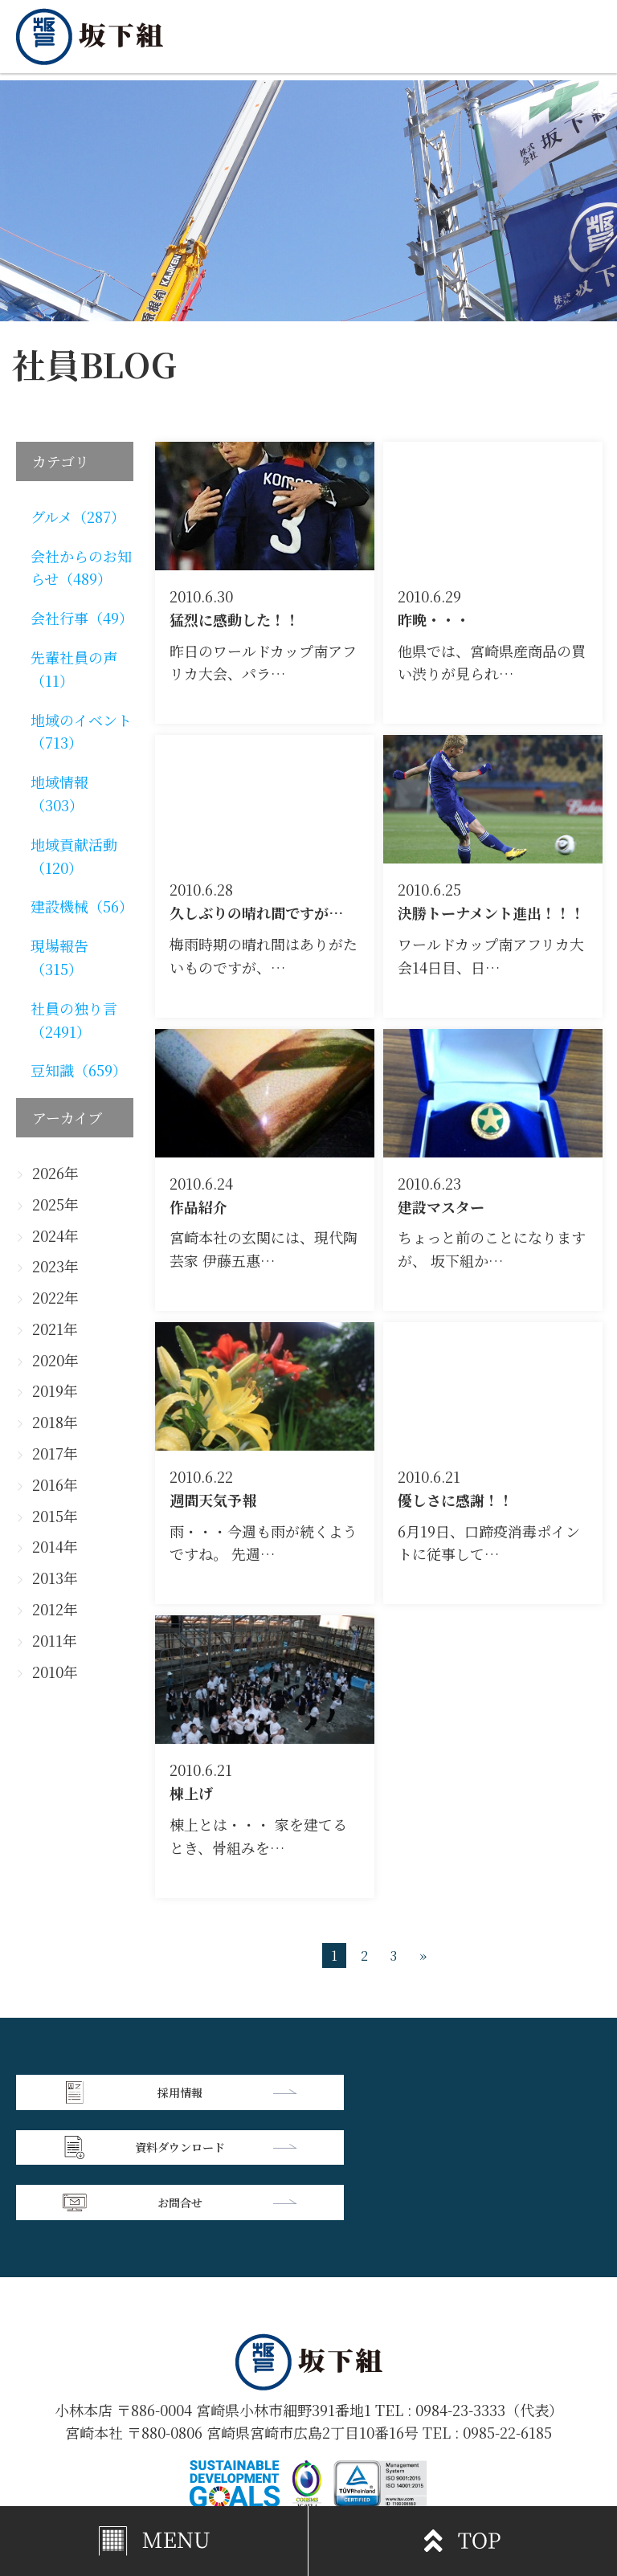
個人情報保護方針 (455, 2430)
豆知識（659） (79, 1069)
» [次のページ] (423, 1955)
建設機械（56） (82, 906)
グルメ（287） (78, 516)
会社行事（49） (82, 617)
